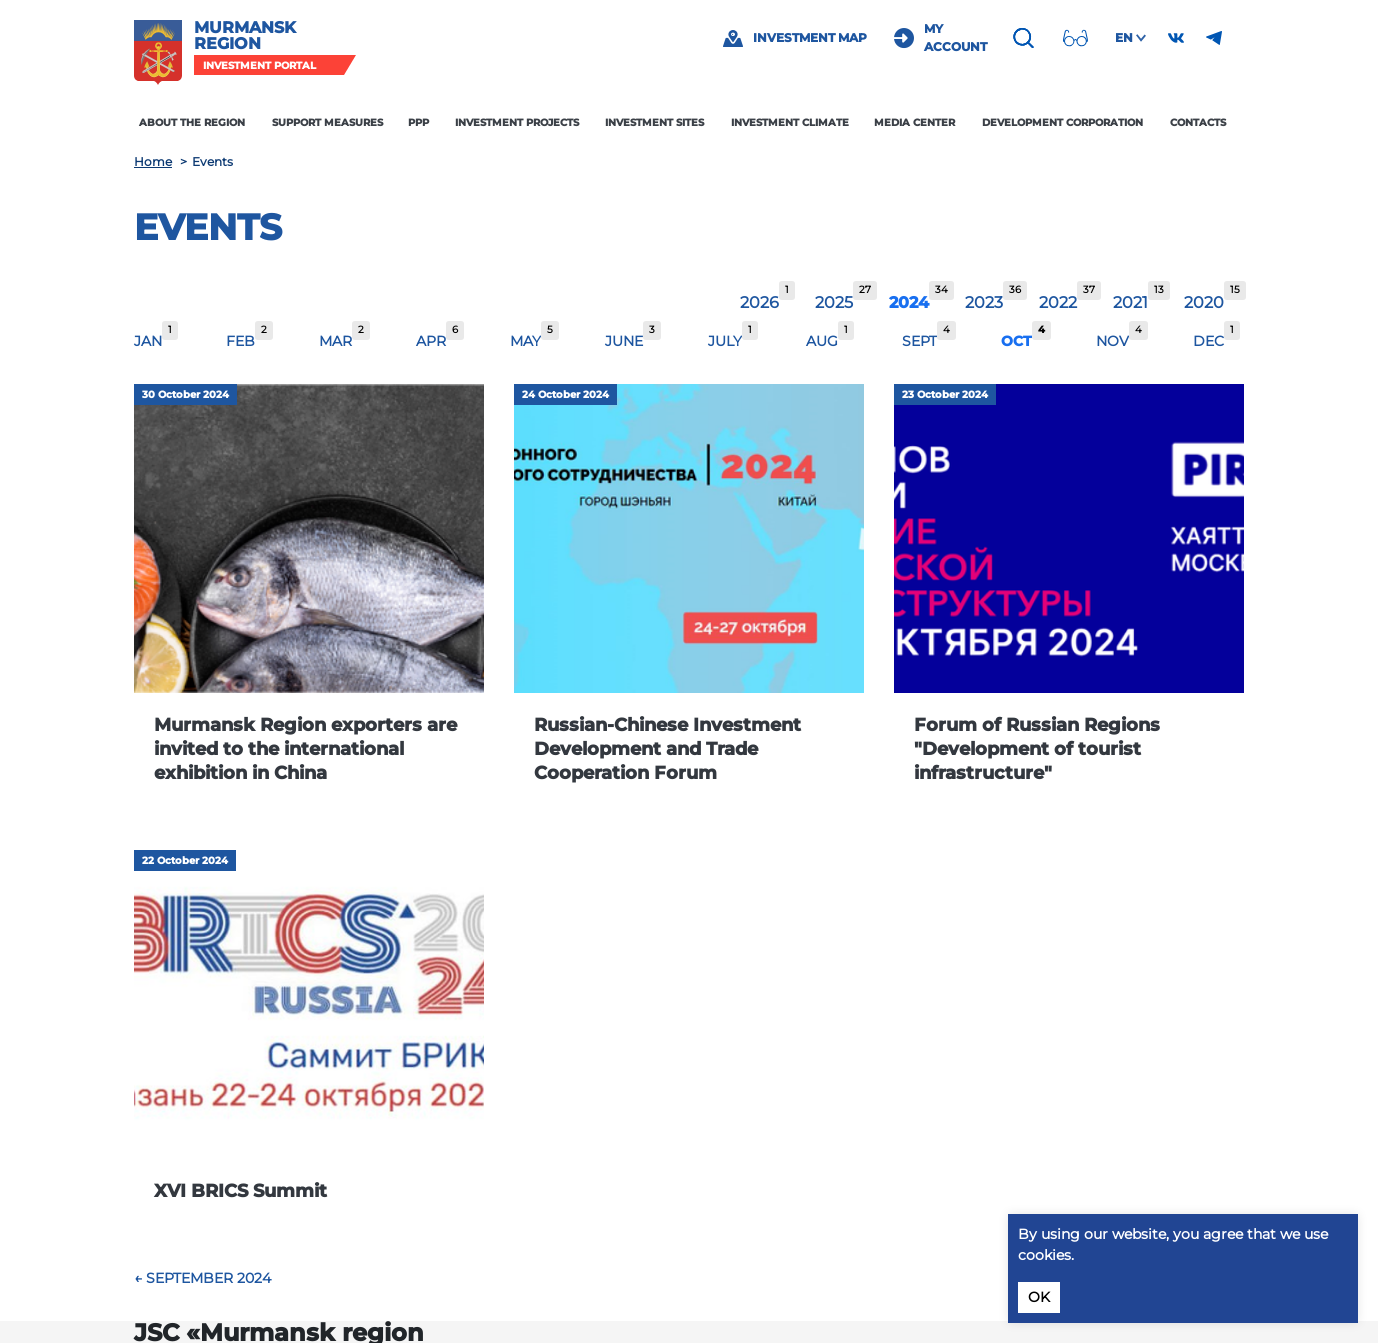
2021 (1130, 302)
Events (208, 227)
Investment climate (790, 122)
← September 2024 (202, 1278)
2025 (834, 302)
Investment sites (654, 122)
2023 (984, 302)
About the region (193, 122)
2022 (1058, 302)
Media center (914, 122)
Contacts (1198, 122)
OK (1039, 1297)
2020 (1204, 302)
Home (153, 161)
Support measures (327, 122)
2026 (759, 302)
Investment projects (517, 122)
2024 (909, 302)
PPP (418, 122)
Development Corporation (1062, 122)
